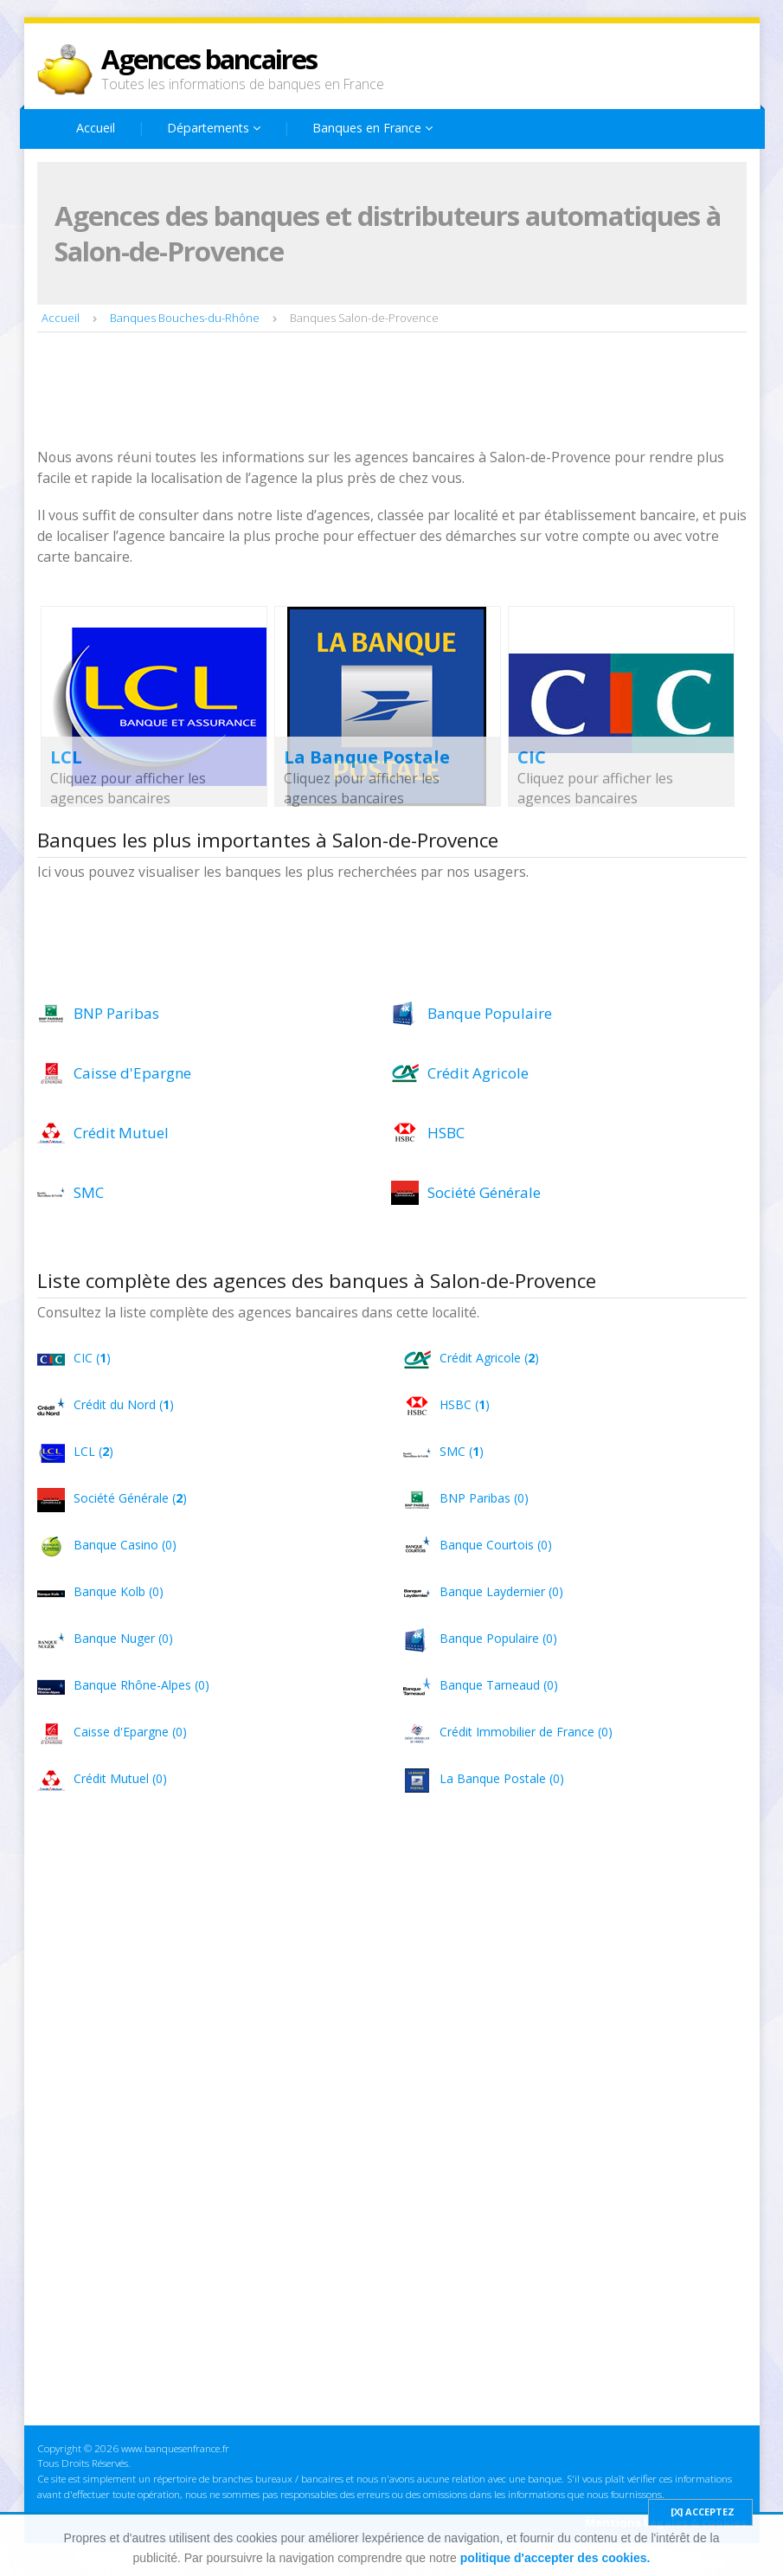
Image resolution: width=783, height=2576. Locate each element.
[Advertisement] (352, 392)
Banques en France (372, 127)
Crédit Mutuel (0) (120, 1778)
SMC (89, 1192)
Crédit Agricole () (489, 1357)
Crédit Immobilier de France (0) (526, 1731)
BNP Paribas (116, 1013)
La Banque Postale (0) (502, 1778)
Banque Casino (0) (125, 1544)
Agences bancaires (209, 59)
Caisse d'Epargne (132, 1073)
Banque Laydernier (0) (501, 1591)
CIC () (92, 1357)
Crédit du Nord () (124, 1404)
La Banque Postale (367, 757)
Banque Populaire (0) (498, 1638)
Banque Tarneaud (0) (499, 1685)
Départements (213, 127)
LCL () (93, 1451)
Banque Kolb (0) (119, 1591)
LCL (66, 757)
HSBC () (465, 1404)
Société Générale (484, 1192)
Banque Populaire (489, 1013)
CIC (531, 757)
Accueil (95, 127)
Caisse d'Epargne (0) (130, 1731)
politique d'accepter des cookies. (555, 2558)
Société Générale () (130, 1498)
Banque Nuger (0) (123, 1638)
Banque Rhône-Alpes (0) (141, 1685)
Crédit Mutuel (121, 1133)
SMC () (462, 1451)
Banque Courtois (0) (496, 1544)
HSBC (446, 1133)
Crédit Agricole (478, 1073)
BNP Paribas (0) (484, 1498)
